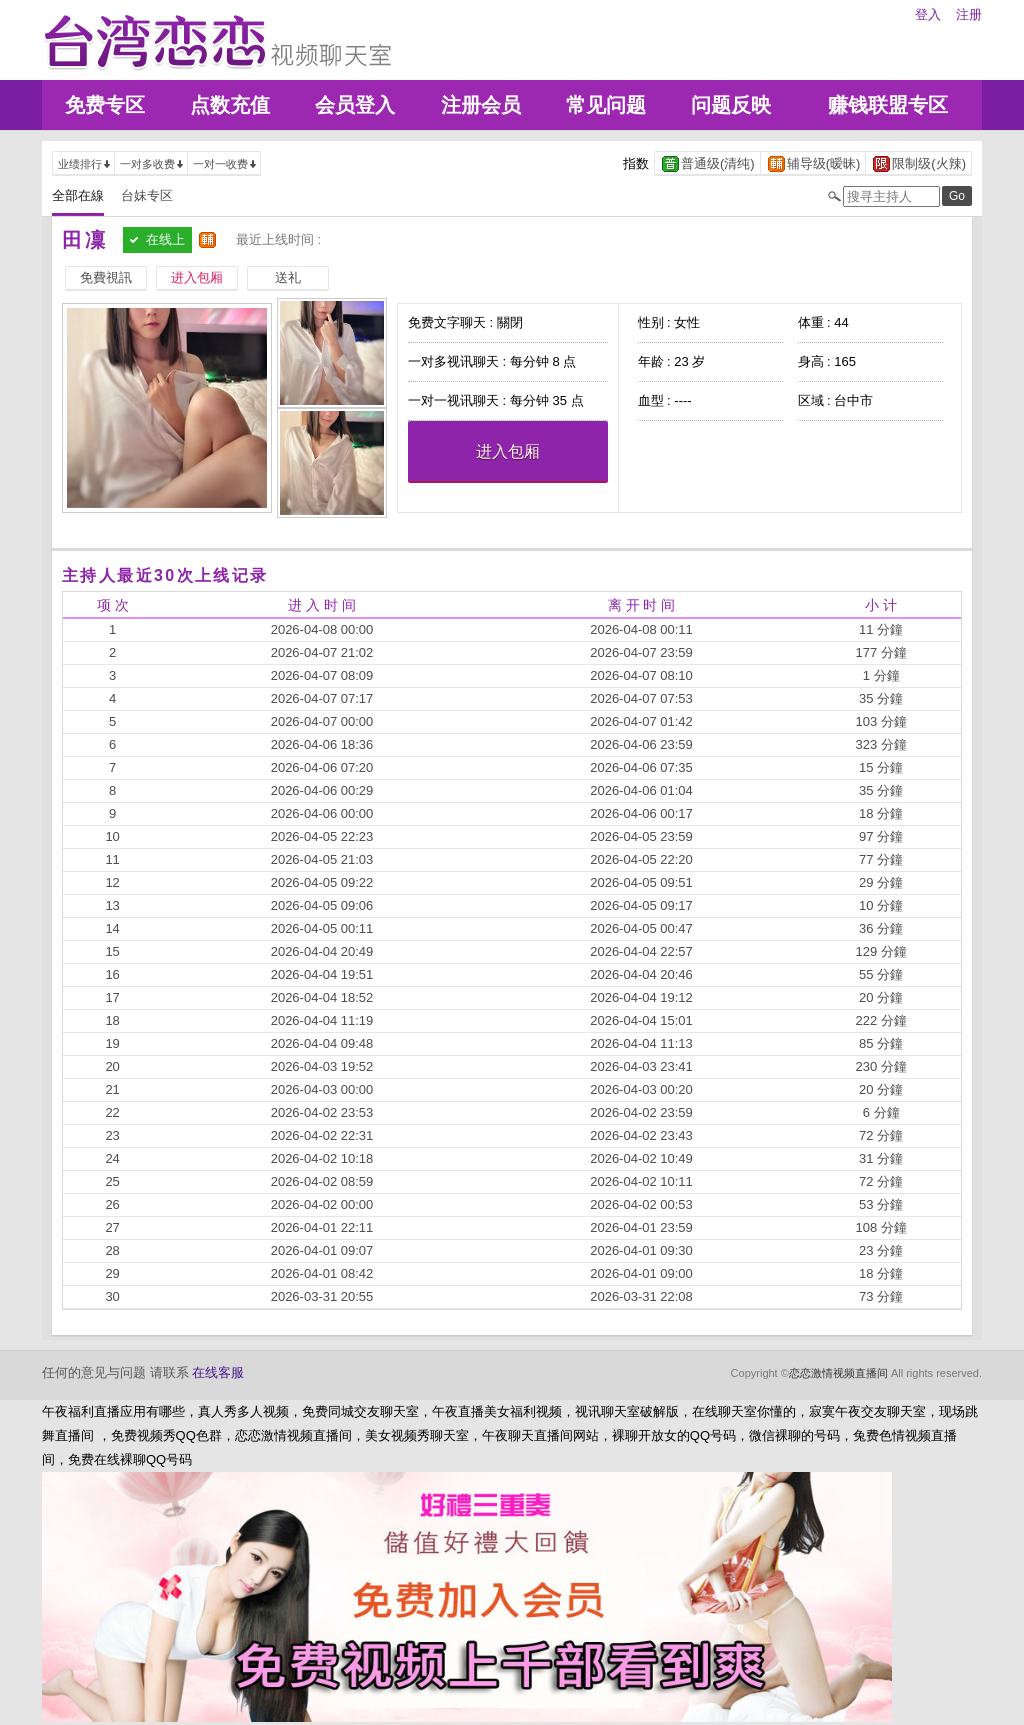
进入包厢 (508, 451)
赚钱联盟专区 (888, 105)
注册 (969, 14)
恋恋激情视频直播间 (838, 1373)
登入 (928, 14)
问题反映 (731, 105)
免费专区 (105, 105)
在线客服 (218, 1372)
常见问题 (606, 105)
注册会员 (481, 105)
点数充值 (230, 105)
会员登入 (355, 105)
